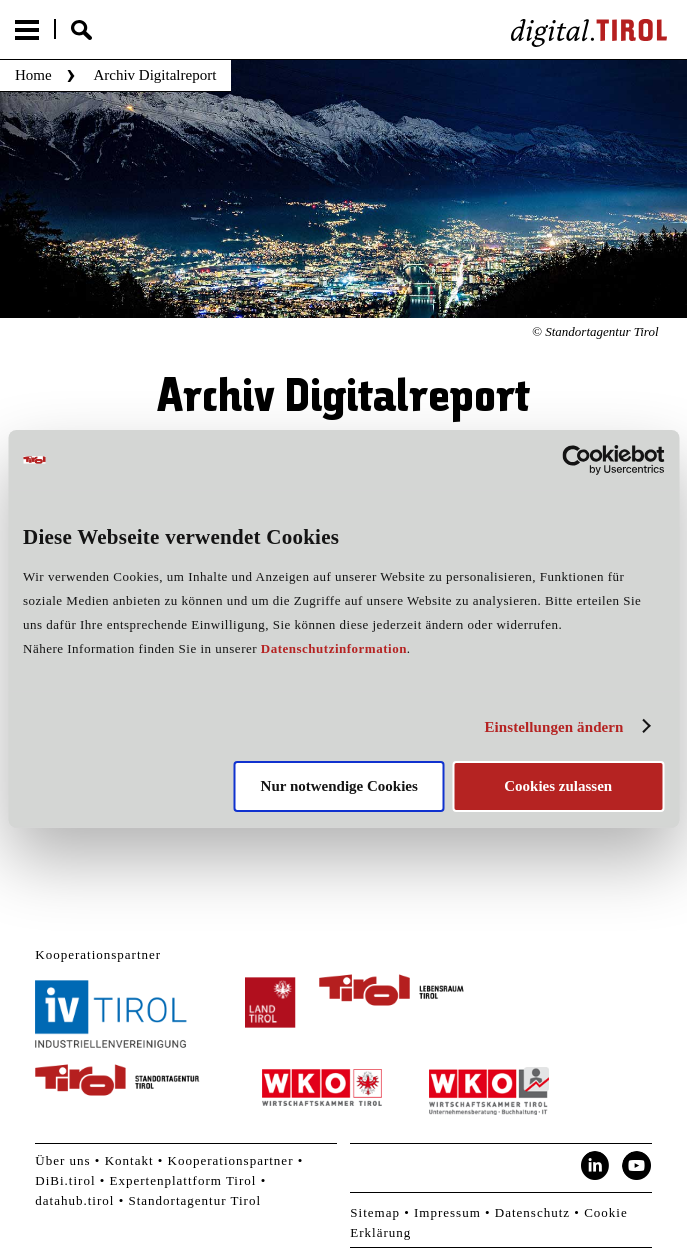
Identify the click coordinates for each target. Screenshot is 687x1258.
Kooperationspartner (231, 1160)
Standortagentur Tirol (194, 1200)
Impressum (447, 1212)
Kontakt (129, 1160)
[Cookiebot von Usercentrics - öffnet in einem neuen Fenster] (576, 460)
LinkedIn (595, 1166)
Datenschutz (532, 1212)
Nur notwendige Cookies (339, 786)
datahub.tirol (74, 1200)
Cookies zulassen (558, 786)
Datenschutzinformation (334, 648)
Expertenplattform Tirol (183, 1180)
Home (33, 75)
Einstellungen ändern (553, 727)
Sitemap (375, 1212)
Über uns (62, 1160)
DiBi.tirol (65, 1180)
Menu (27, 30)
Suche (81, 30)
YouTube (637, 1166)
